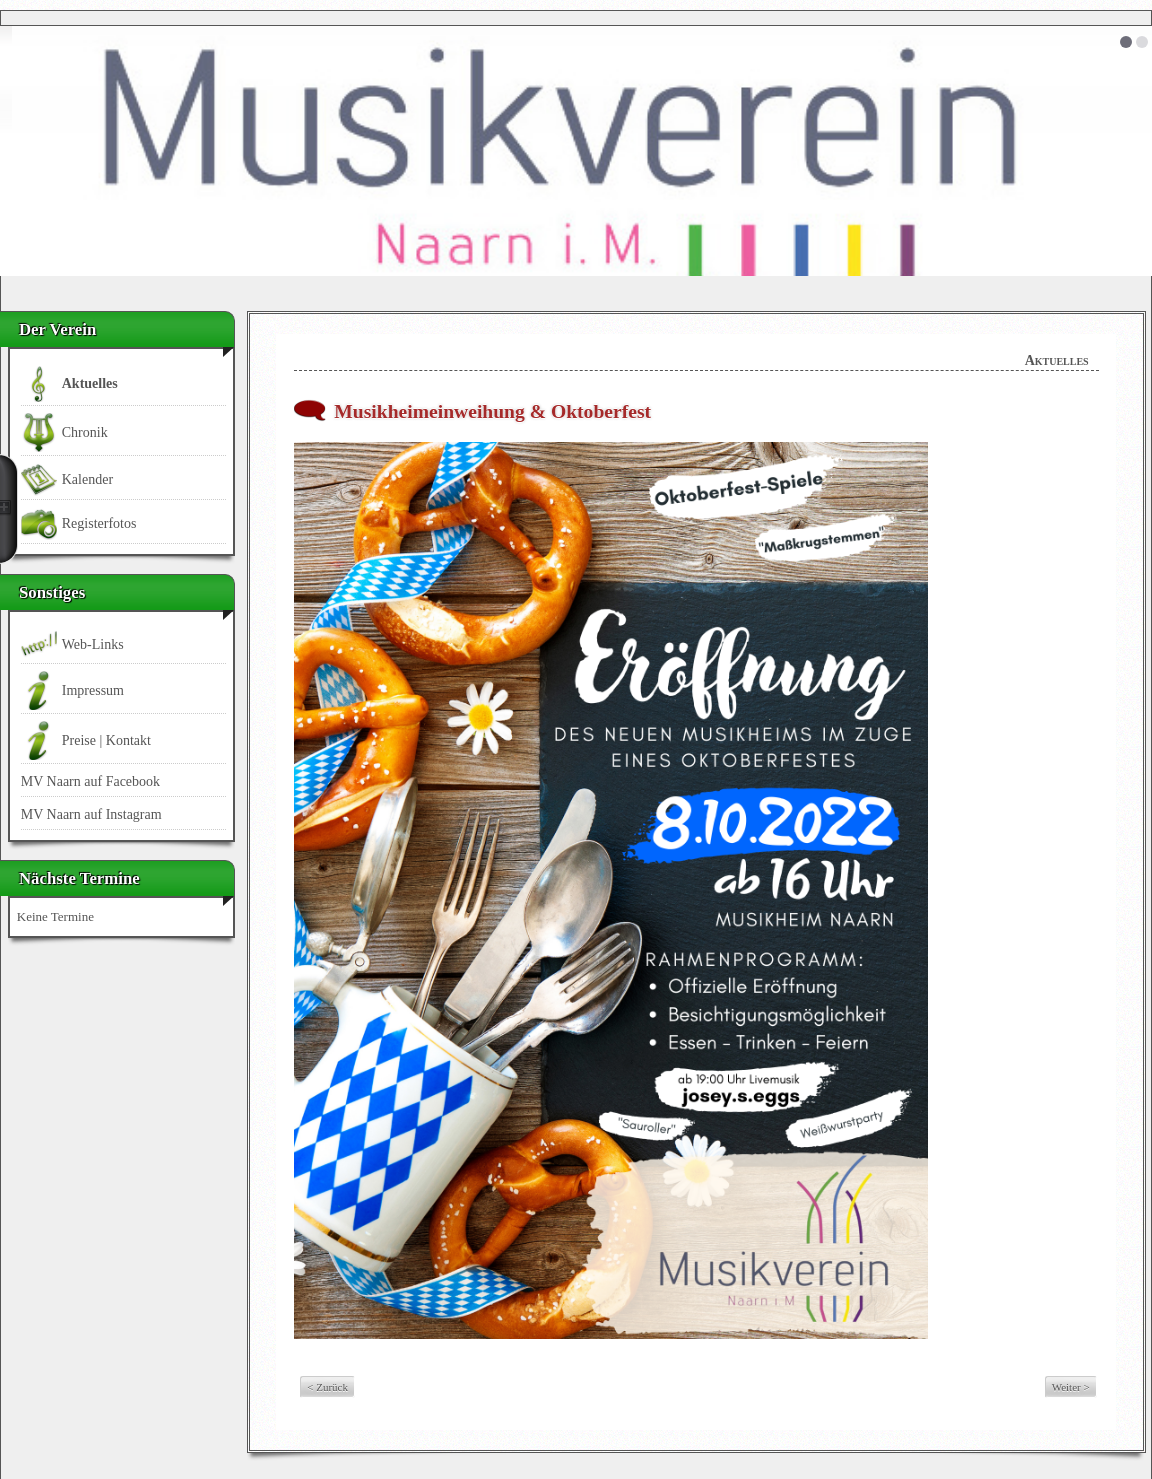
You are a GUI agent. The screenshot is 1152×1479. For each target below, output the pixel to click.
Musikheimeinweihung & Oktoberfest (492, 411)
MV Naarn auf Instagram (91, 814)
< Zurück (327, 1387)
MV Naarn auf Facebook (90, 781)
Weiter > (1071, 1387)
